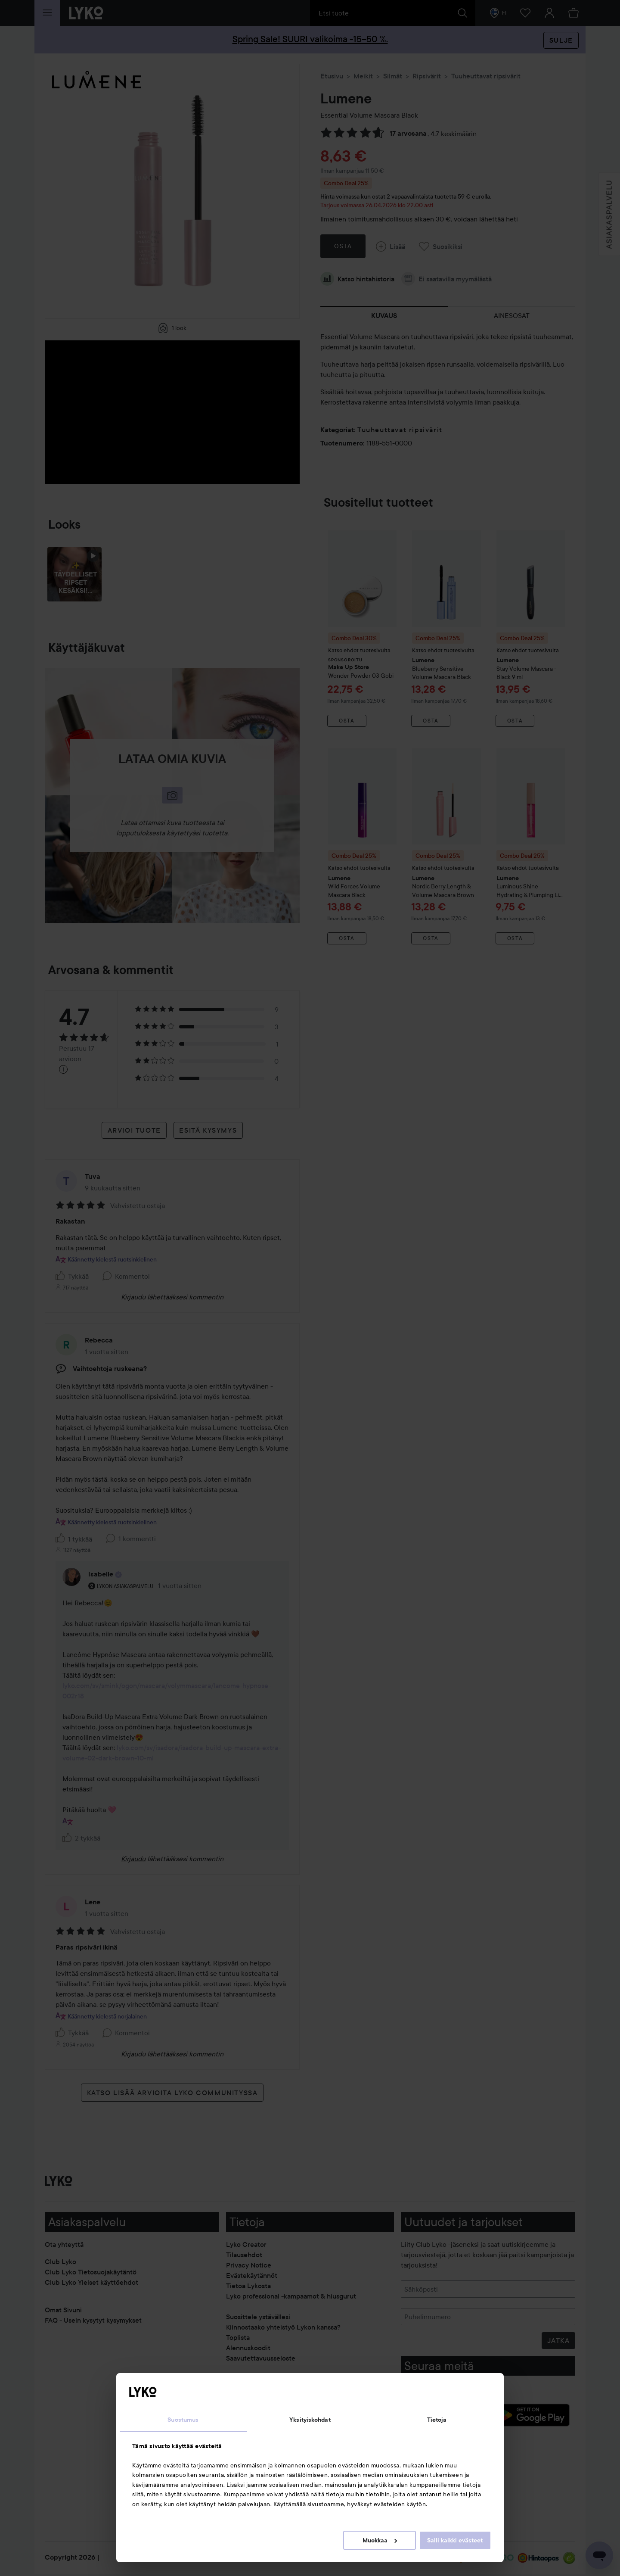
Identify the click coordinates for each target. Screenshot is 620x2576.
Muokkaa (380, 2540)
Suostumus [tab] (182, 2419)
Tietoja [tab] (437, 2419)
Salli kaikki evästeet (455, 2540)
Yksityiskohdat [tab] (309, 2419)
